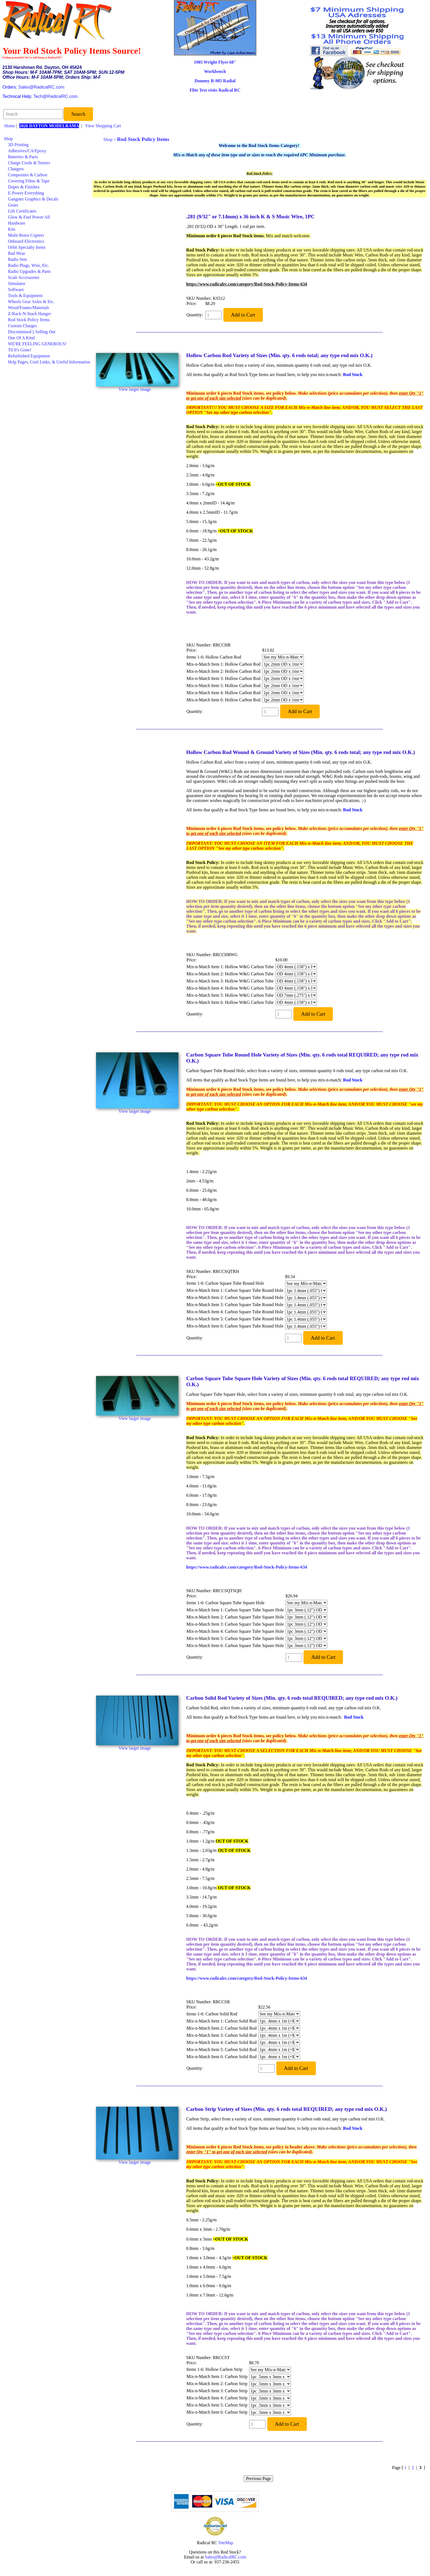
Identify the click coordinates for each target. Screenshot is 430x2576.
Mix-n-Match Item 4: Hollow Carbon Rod (224, 692)
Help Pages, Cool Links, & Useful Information (49, 362)
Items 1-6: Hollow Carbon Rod (214, 657)
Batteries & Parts (23, 156)
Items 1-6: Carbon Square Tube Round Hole (225, 1283)
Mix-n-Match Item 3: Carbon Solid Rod (222, 2035)
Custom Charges (22, 325)
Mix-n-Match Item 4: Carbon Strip (217, 2398)
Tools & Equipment (25, 295)
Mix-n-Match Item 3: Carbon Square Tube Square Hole (235, 1624)
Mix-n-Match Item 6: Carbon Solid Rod (222, 2056)
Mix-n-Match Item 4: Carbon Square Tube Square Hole (235, 1631)
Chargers (16, 168)
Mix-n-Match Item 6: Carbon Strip (217, 2412)
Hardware (16, 223)
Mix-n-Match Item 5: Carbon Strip (217, 2405)
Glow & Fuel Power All (29, 217)
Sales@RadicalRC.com (41, 87)
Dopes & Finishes (24, 187)
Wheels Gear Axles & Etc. (31, 301)
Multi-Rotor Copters (26, 235)
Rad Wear (16, 253)
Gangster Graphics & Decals (33, 199)
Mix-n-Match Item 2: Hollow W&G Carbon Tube (230, 973)
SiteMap (225, 2542)
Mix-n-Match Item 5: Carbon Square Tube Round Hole (235, 1319)
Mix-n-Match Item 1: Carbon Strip (217, 2376)
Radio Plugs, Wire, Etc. (28, 265)
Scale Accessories (23, 277)
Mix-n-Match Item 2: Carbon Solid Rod (222, 2028)
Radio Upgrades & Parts (29, 271)
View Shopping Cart (103, 125)
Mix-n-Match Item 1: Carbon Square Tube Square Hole (235, 1610)
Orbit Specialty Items (27, 247)
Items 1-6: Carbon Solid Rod (212, 2014)
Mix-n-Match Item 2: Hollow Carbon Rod (224, 671)
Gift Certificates (22, 211)
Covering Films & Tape (28, 181)
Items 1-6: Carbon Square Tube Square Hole (226, 1602)
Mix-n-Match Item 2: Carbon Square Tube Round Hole (235, 1297)
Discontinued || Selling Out (31, 331)
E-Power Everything (26, 193)
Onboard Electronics (26, 241)
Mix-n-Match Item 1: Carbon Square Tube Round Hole (235, 1290)
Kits (11, 229)
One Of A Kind (21, 337)
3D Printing (18, 144)
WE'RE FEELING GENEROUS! (37, 343)
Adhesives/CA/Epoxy (27, 150)
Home (9, 125)
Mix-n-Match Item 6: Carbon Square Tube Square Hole (235, 1645)
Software (16, 289)
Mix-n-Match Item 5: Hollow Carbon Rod (224, 685)
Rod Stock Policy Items (29, 319)
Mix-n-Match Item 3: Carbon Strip (217, 2390)
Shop (8, 138)
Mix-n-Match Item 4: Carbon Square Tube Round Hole (235, 1311)
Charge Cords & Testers (29, 162)
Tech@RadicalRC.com (55, 96)
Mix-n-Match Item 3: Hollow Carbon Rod (224, 678)
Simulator (16, 283)
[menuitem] (47, 139)
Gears (13, 205)
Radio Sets (17, 259)
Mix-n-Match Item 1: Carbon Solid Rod (222, 2021)
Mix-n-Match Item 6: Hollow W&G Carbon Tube (230, 1002)
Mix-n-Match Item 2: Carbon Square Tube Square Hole (235, 1617)
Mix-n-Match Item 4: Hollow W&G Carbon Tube (230, 988)
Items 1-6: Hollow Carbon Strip (215, 2369)
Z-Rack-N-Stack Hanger (29, 313)
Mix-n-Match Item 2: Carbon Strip (217, 2383)
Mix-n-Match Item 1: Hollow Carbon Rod (224, 664)
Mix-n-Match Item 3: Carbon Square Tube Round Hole (235, 1304)
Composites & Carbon (27, 175)
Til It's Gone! (19, 350)
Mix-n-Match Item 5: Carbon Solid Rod (222, 2049)
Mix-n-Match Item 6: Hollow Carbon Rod (224, 699)
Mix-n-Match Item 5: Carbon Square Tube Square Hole (235, 1638)
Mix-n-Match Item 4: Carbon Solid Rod (222, 2042)
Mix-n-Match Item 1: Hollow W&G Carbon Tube (230, 966)
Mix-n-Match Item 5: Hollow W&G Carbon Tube (230, 995)
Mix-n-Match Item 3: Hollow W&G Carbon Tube (230, 981)
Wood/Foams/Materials (28, 307)
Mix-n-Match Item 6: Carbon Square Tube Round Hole (235, 1326)
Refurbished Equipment (29, 356)
